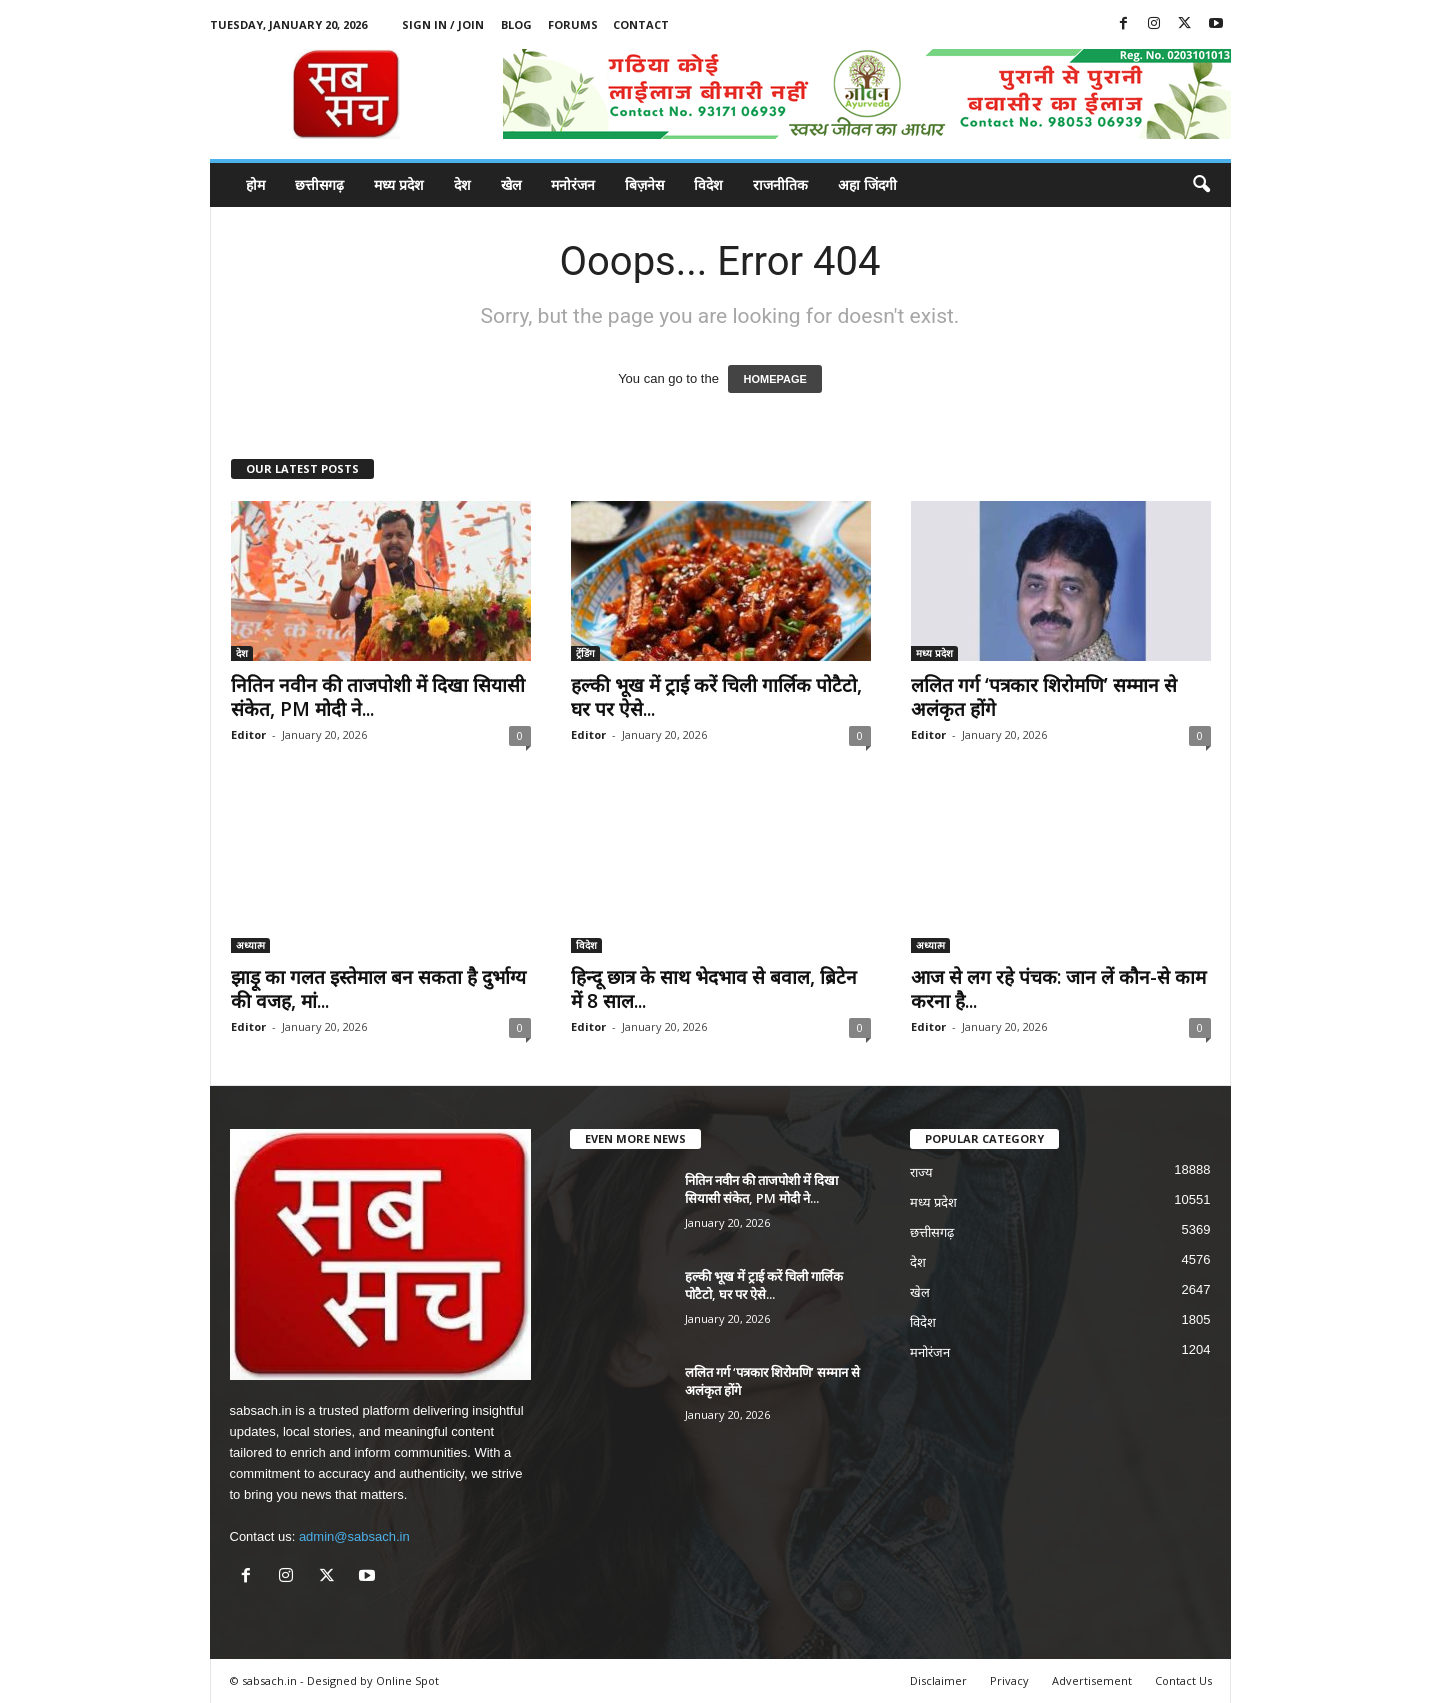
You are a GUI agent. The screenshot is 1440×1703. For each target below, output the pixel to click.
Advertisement (1092, 1680)
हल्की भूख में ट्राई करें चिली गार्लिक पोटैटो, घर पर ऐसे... (716, 697)
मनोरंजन (573, 184)
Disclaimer (938, 1680)
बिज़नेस (644, 184)
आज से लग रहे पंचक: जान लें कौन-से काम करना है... (1058, 989)
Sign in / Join (443, 24)
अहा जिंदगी (867, 184)
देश (462, 184)
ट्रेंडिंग (585, 653)
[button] (1201, 185)
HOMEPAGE (774, 379)
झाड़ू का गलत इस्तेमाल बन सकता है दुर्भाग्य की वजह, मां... (378, 989)
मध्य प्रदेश (399, 184)
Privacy (1009, 1680)
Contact (641, 24)
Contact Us (1183, 1680)
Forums (573, 24)
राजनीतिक (780, 184)
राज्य (921, 1172)
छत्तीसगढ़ (319, 184)
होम (255, 184)
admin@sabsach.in (354, 1536)
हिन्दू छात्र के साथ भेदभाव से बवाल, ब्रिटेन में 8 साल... (714, 989)
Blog (516, 24)
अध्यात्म (250, 945)
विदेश (708, 184)
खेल (511, 184)
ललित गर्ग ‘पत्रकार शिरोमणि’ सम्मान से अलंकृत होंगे (1044, 697)
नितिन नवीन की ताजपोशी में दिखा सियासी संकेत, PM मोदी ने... (378, 697)
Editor (248, 734)
